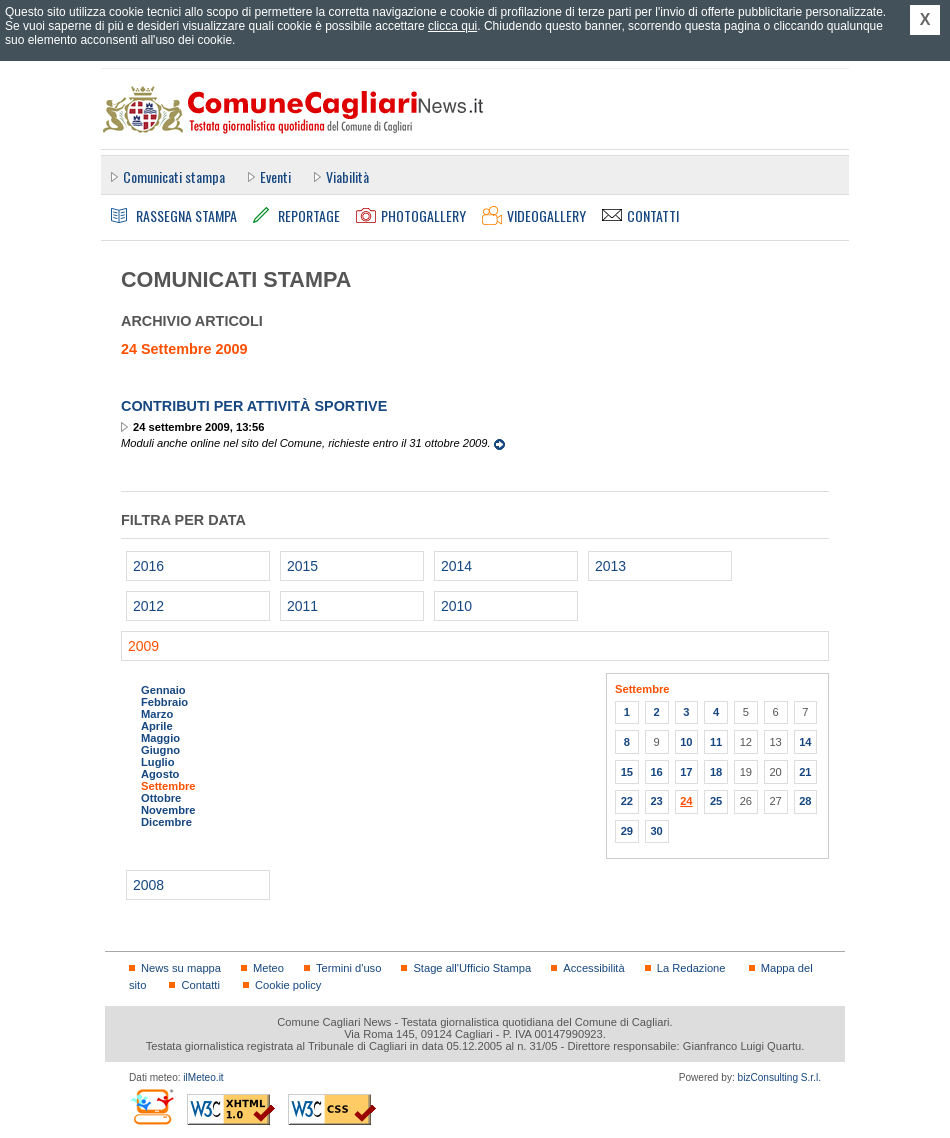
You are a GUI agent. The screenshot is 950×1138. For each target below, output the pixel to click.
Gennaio (163, 690)
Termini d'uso (348, 968)
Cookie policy (288, 985)
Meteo (268, 968)
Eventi (275, 176)
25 (716, 801)
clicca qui (452, 26)
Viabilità (347, 176)
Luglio (157, 762)
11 (716, 742)
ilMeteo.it (203, 1077)
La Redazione (691, 968)
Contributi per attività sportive (254, 406)
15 (627, 772)
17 (686, 772)
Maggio (160, 738)
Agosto (160, 774)
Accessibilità (593, 968)
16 (656, 772)
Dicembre (166, 822)
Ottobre (161, 798)
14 (805, 742)
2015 (302, 566)
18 (716, 772)
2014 (456, 566)
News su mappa (181, 968)
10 (686, 742)
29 (627, 831)
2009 (143, 646)
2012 (148, 606)
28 (805, 801)
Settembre (168, 786)
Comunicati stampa (174, 176)
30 (656, 831)
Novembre (168, 810)
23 (656, 801)
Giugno (160, 750)
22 (627, 801)
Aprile (157, 726)
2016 (148, 566)
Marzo (157, 714)
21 (805, 772)
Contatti (200, 985)
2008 (148, 885)
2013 (610, 566)
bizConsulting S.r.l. (779, 1077)
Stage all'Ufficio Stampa (472, 968)
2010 (456, 606)
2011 (302, 606)
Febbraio (164, 702)
